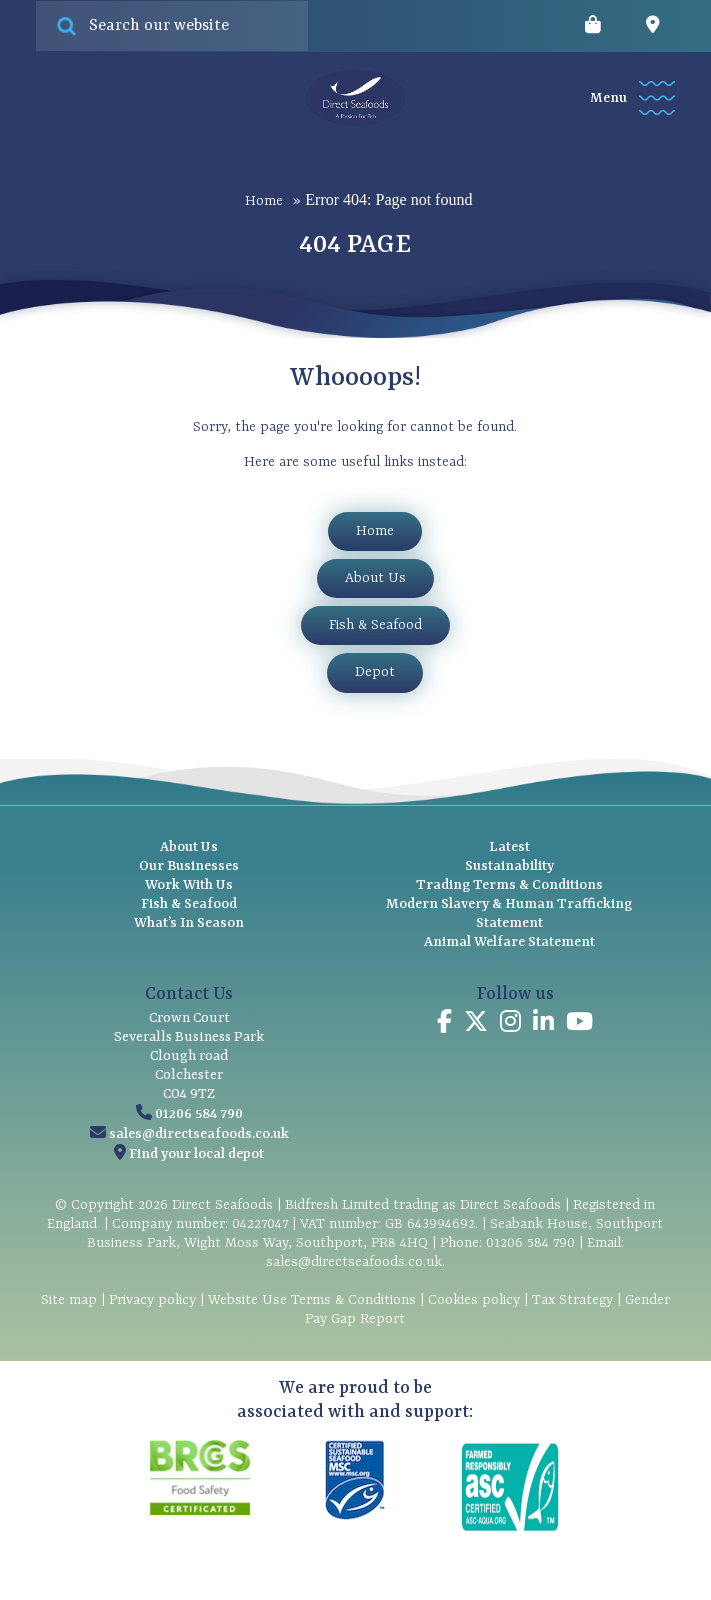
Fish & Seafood (375, 625)
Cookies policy (474, 1300)
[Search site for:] (172, 26)
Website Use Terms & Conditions (312, 1300)
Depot (375, 672)
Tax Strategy (572, 1300)
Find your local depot (196, 1154)
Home (264, 201)
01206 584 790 (199, 1114)
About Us (375, 578)
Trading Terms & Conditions (509, 885)
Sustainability (509, 866)
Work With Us (189, 885)
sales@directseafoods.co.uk (199, 1134)
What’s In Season (189, 923)
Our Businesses (189, 866)
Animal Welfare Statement (509, 942)
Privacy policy (152, 1300)
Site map (69, 1300)
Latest (509, 847)
